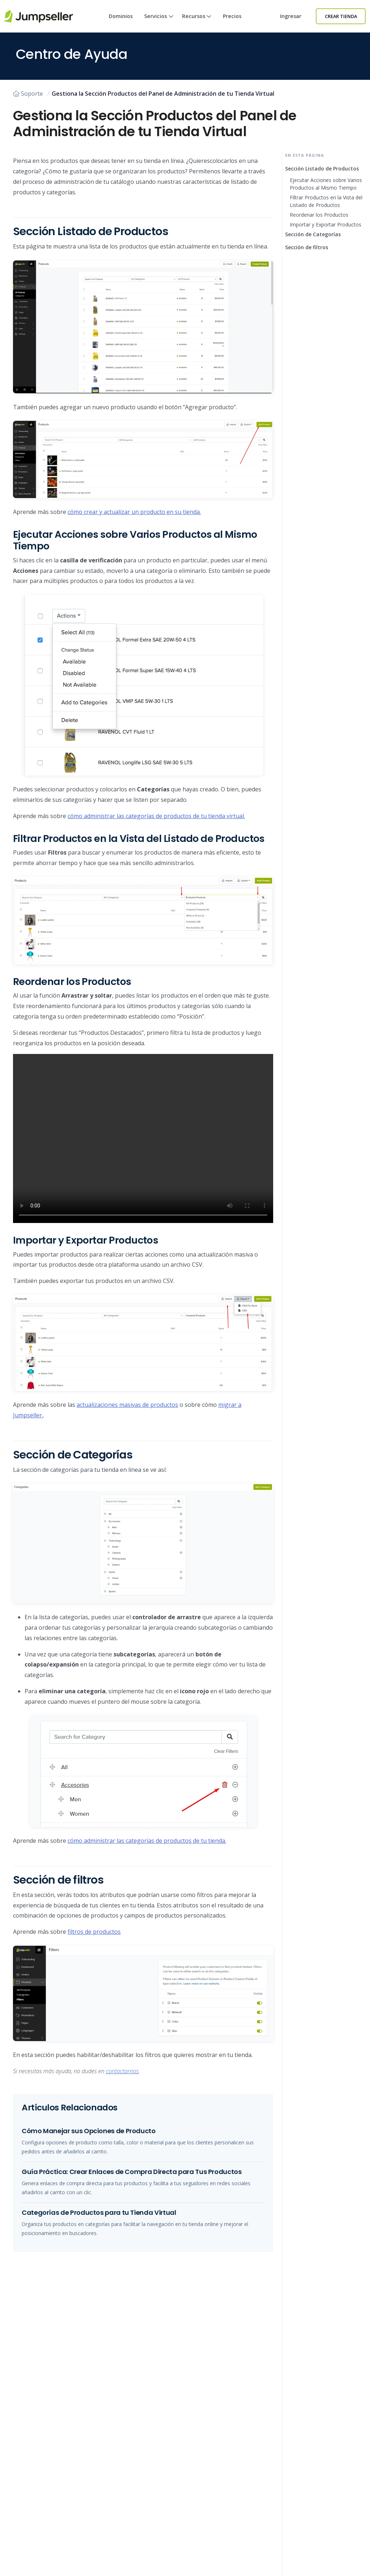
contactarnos (122, 2071)
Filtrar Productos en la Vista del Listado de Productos (326, 201)
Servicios (158, 23)
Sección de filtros (306, 247)
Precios (232, 16)
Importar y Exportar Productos (325, 224)
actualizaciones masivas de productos (127, 1405)
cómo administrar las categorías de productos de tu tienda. (147, 1841)
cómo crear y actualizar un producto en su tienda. (134, 512)
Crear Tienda (341, 16)
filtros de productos (94, 1932)
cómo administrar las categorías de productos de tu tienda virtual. (156, 816)
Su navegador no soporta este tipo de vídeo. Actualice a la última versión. (143, 1138)
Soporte (28, 94)
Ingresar (290, 16)
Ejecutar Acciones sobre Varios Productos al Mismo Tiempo (326, 184)
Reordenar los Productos (319, 214)
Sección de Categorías (313, 234)
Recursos (197, 23)
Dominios (121, 16)
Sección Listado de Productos (322, 168)
